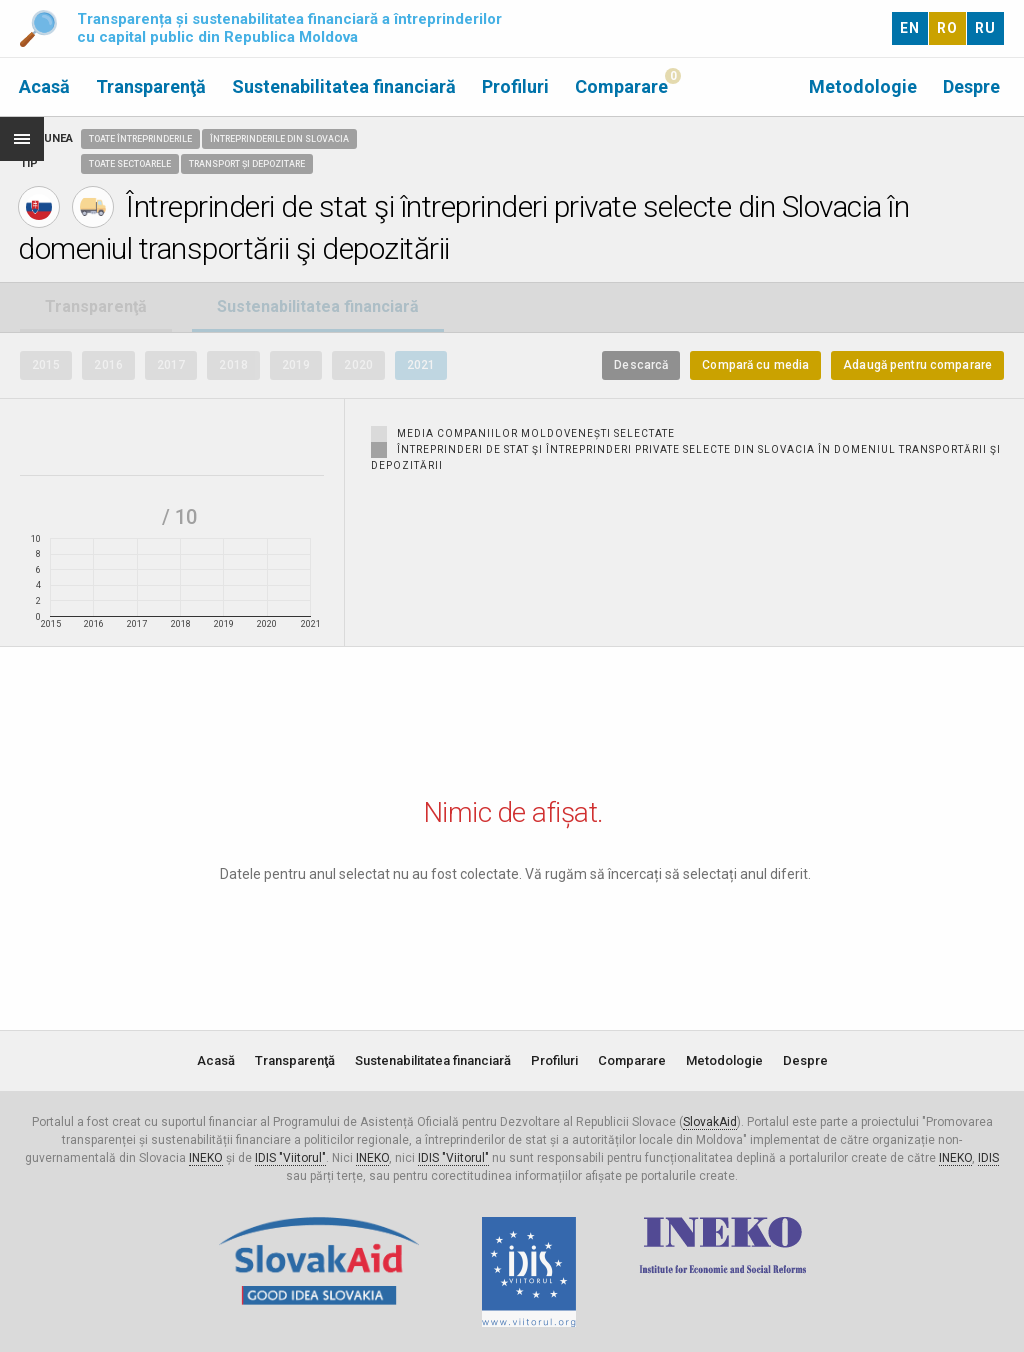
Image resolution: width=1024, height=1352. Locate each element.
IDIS (988, 1158)
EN (910, 28)
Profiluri (515, 86)
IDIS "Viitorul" (290, 1158)
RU (985, 28)
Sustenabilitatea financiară (344, 86)
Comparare (621, 86)
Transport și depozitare (247, 164)
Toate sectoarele (130, 164)
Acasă (44, 86)
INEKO (206, 1158)
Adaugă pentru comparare (917, 365)
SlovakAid (710, 1122)
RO (947, 28)
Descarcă (641, 365)
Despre (971, 86)
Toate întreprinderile (140, 139)
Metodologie (863, 86)
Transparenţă (151, 86)
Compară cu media (755, 365)
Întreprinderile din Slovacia (279, 139)
